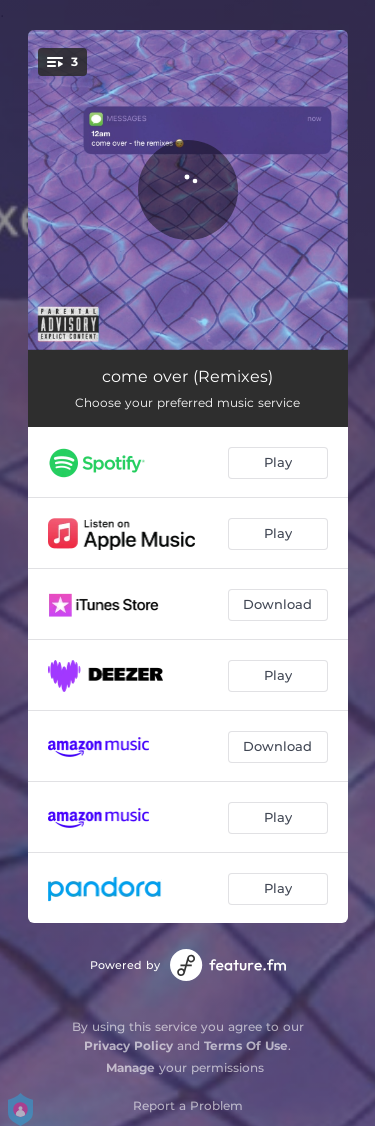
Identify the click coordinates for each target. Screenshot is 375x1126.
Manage (130, 1067)
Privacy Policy (128, 1045)
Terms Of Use (246, 1045)
